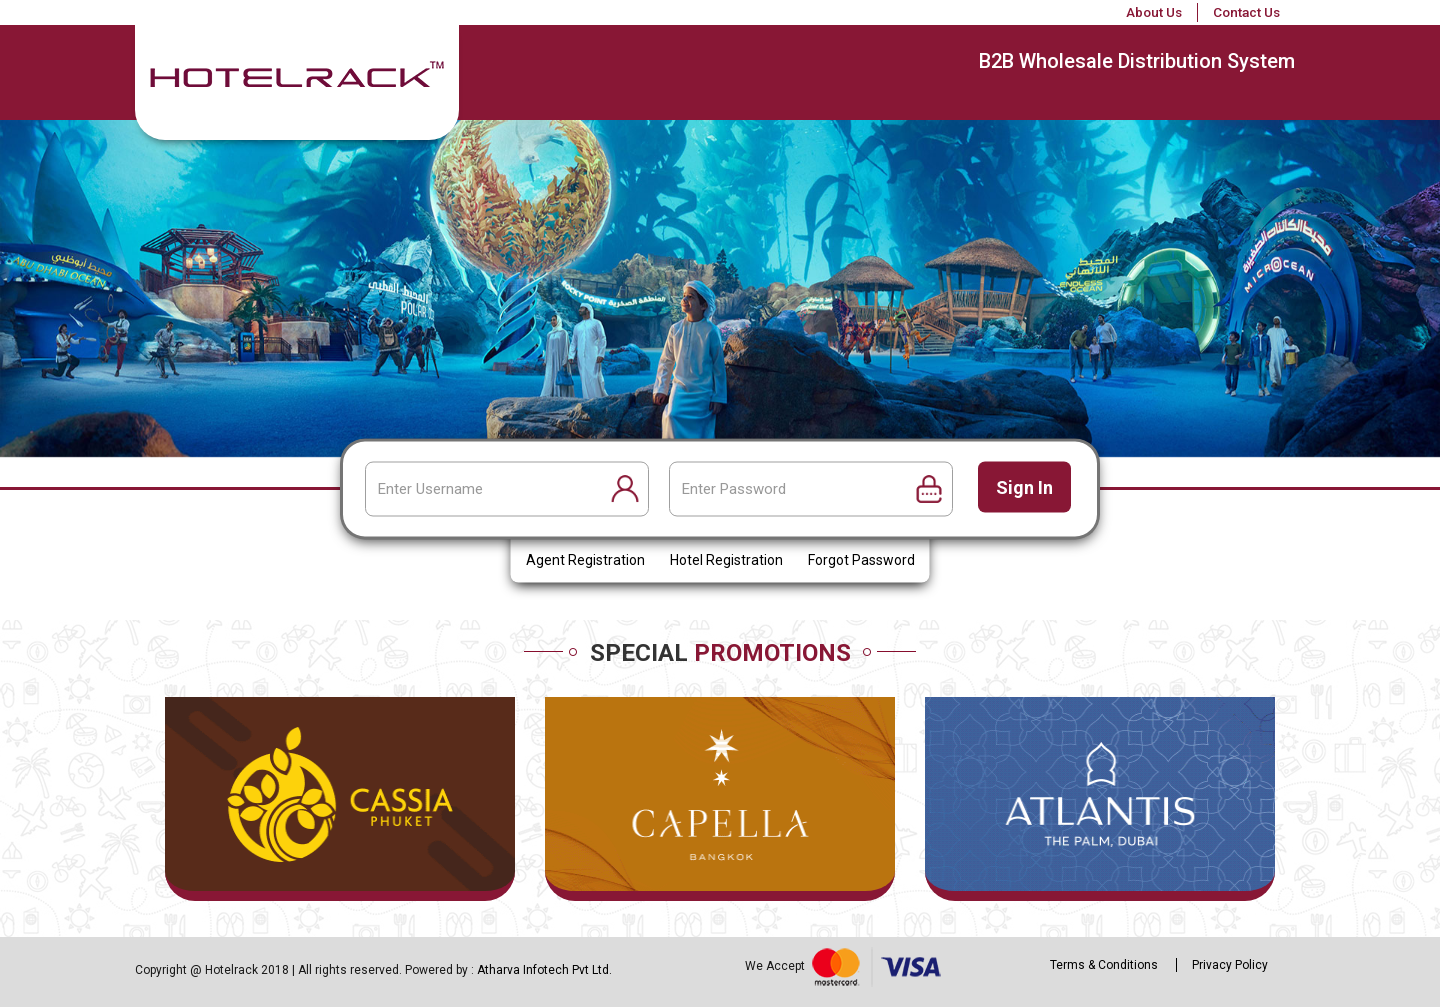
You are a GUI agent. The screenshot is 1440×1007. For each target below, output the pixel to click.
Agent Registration (585, 561)
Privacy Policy (1230, 965)
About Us (1154, 12)
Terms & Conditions (1104, 965)
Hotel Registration (726, 561)
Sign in (1024, 487)
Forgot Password (861, 561)
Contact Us (1246, 12)
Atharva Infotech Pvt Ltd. (544, 970)
